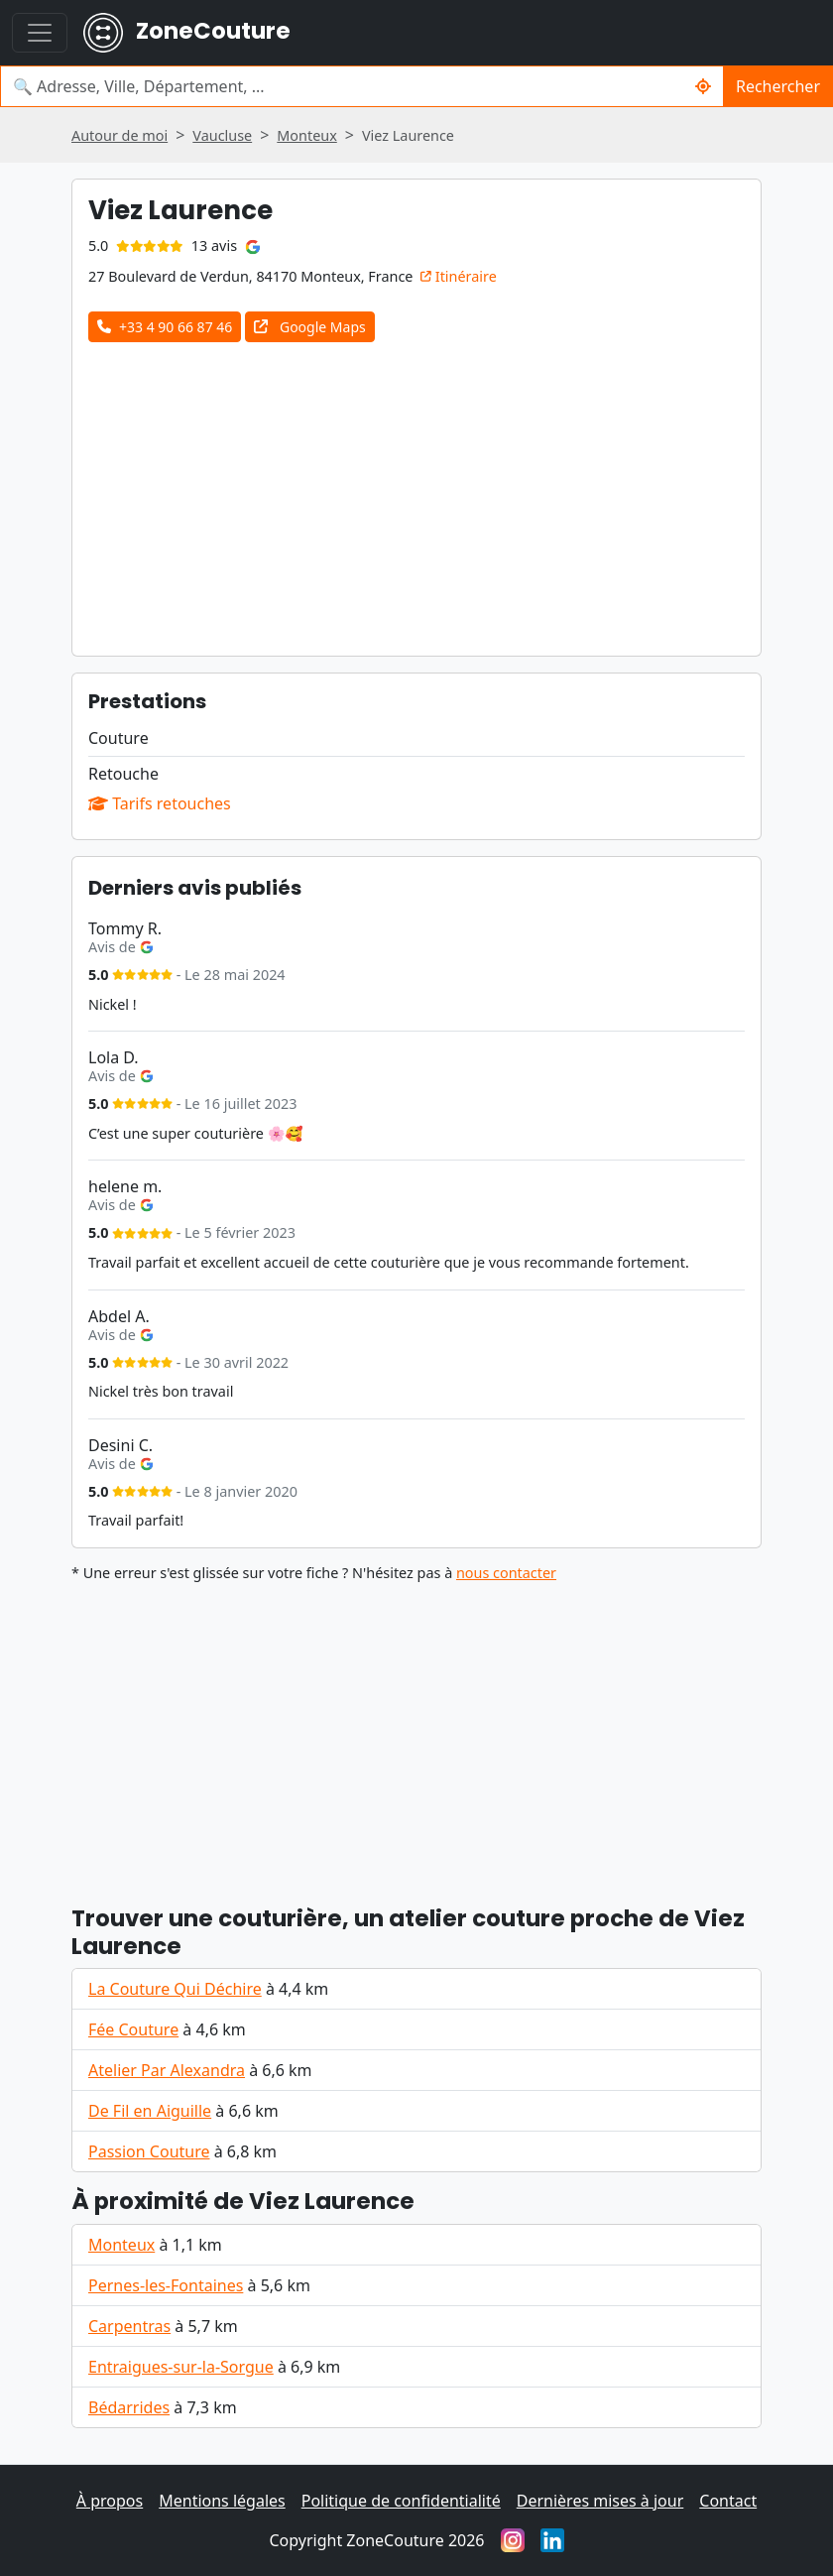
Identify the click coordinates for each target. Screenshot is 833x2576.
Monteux (121, 2245)
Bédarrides (129, 2407)
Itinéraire (458, 276)
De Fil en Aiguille (149, 2111)
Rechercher (778, 86)
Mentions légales (222, 2501)
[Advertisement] (442, 491)
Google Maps (309, 326)
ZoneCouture (187, 33)
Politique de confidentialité (401, 2501)
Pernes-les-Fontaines (165, 2285)
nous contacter (506, 1572)
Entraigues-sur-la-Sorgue (181, 2367)
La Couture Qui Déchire (175, 1989)
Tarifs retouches (159, 803)
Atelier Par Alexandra (166, 2070)
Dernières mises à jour (600, 2501)
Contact (728, 2501)
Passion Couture (149, 2151)
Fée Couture (133, 2029)
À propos (109, 2501)
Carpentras (129, 2326)
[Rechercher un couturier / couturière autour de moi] (703, 86)
